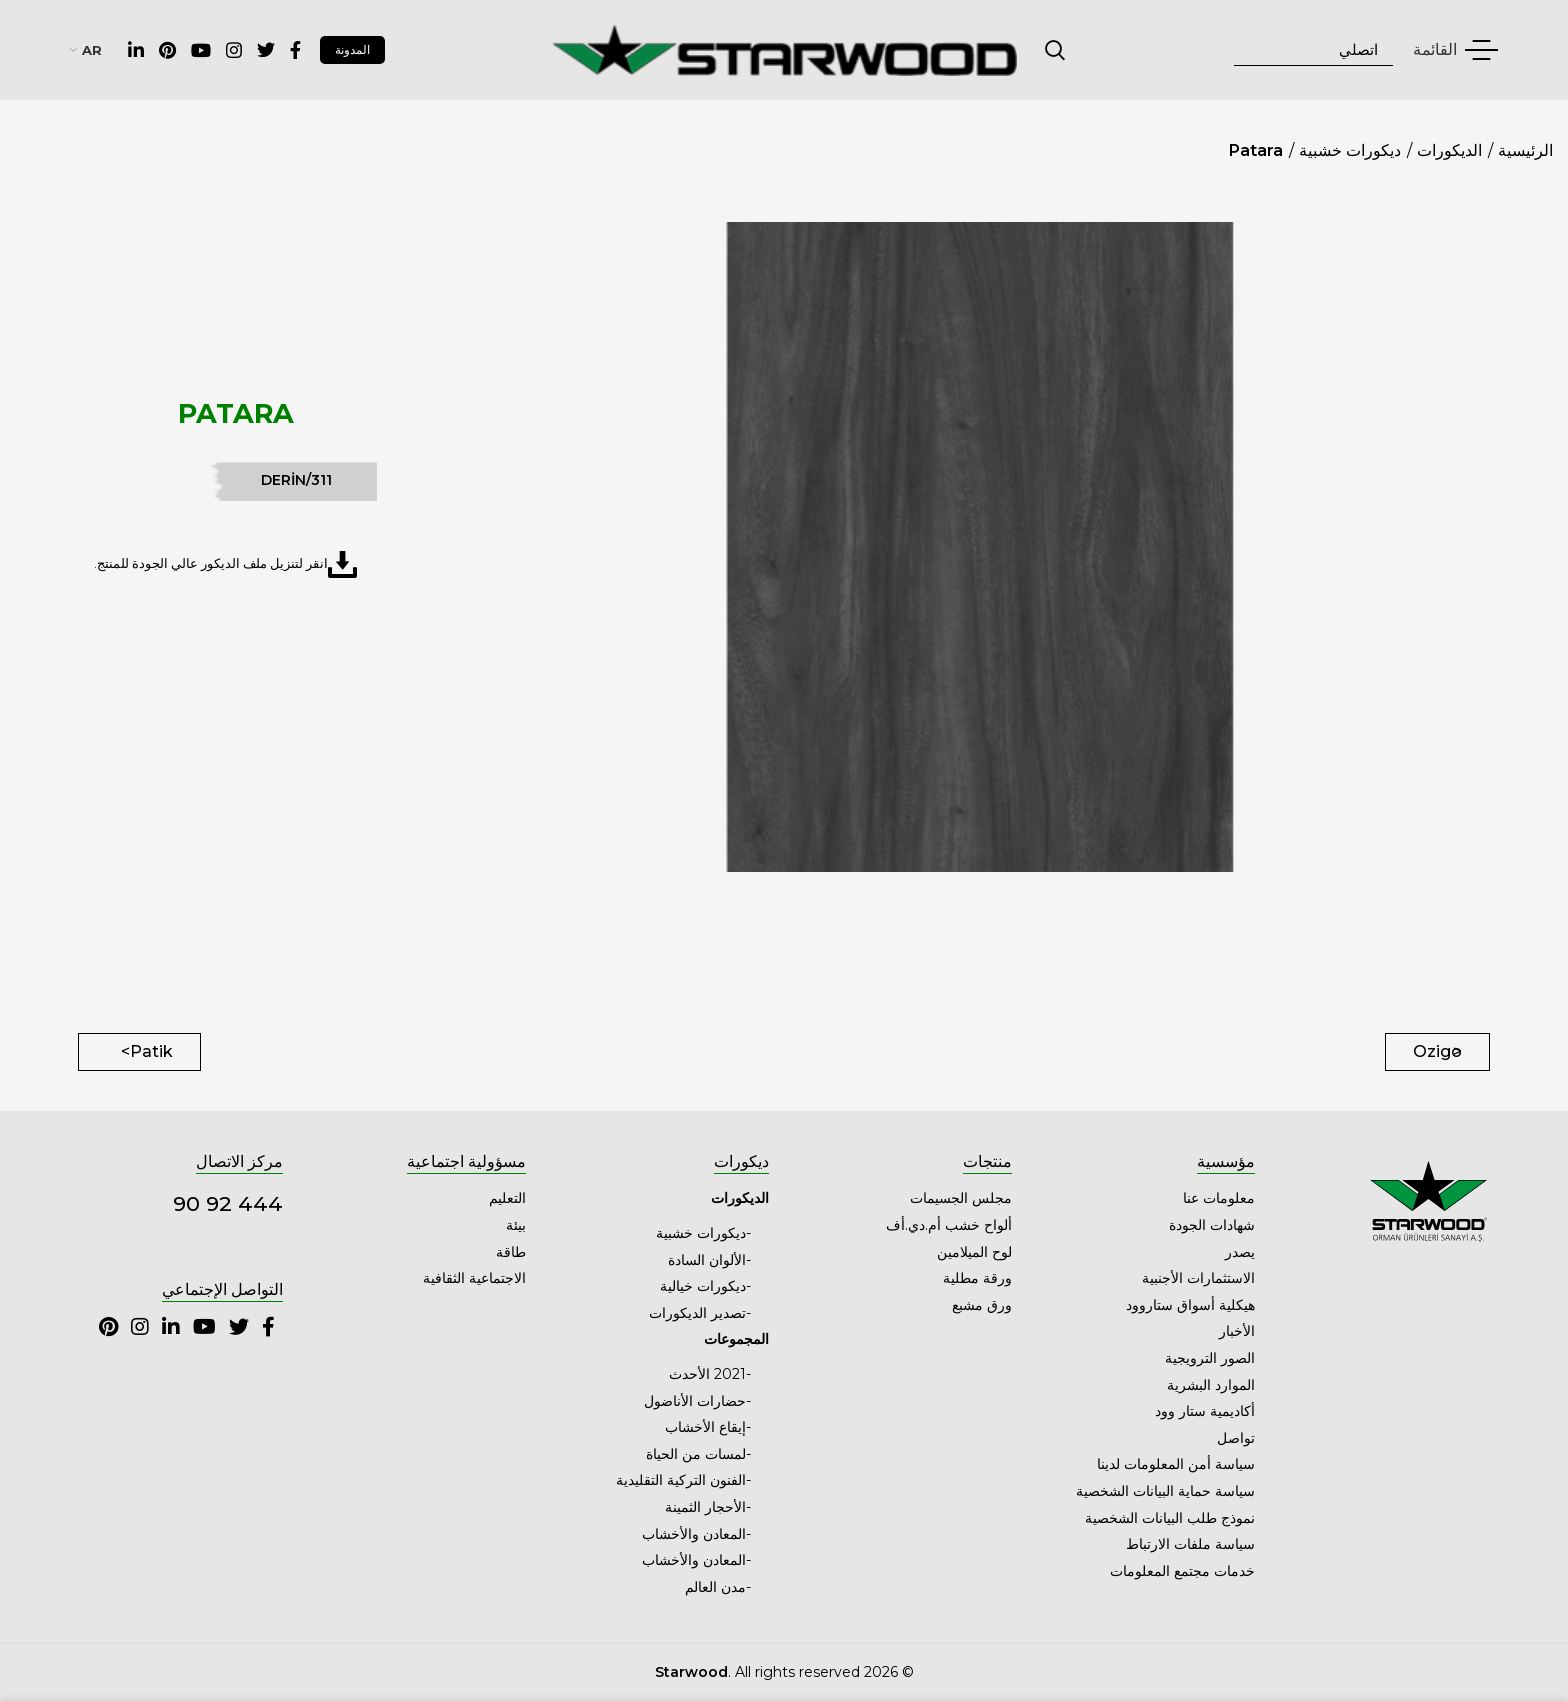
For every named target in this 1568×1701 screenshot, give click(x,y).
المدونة (352, 49)
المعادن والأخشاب (694, 1534)
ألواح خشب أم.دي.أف (949, 1225)
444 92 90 (228, 1203)
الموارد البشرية (1211, 1385)
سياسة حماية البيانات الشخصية (1165, 1491)
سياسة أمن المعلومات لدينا (1176, 1464)
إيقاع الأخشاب (705, 1427)
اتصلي (1056, 50)
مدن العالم (715, 1587)
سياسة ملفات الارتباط (1190, 1544)
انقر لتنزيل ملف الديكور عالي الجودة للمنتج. (225, 564)
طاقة (511, 1252)
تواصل (1236, 1438)
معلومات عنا (1219, 1198)
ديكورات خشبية (1350, 150)
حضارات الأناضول (695, 1401)
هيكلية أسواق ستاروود (1190, 1305)
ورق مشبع (982, 1305)
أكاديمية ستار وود (1205, 1411)
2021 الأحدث (707, 1374)
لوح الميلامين (974, 1252)
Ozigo (1437, 1051)
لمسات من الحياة (696, 1454)
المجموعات (736, 1339)
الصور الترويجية (1210, 1358)
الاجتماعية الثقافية (474, 1278)
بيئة (516, 1225)
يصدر (1240, 1252)
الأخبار (1237, 1331)
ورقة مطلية (977, 1278)
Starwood (691, 1672)
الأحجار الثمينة (705, 1507)
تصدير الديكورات (697, 1313)
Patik (151, 1051)
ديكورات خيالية (703, 1286)
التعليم (507, 1198)
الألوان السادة (707, 1260)
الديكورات (1449, 150)
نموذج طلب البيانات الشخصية (1170, 1518)
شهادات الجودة (1212, 1225)
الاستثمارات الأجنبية (1198, 1278)
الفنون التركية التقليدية (681, 1480)
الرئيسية (1525, 150)
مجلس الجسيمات (961, 1198)
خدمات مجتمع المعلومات (1182, 1571)
